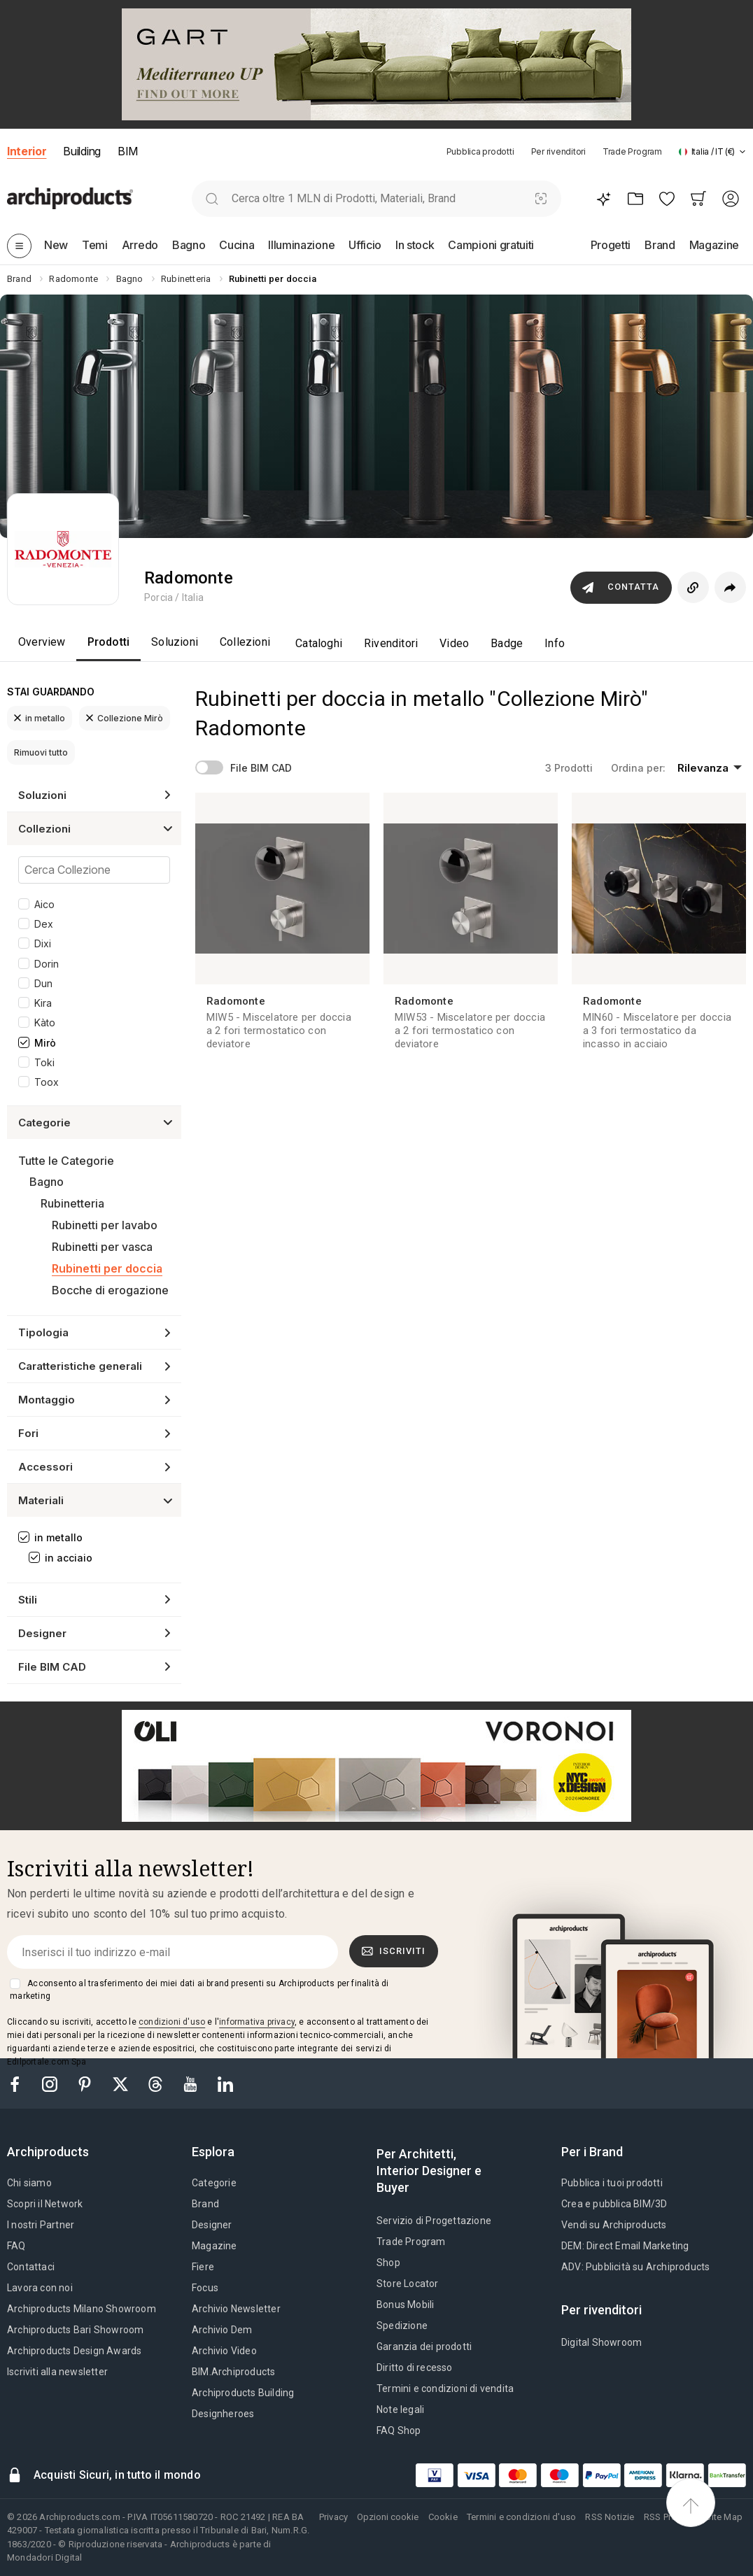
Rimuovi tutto (41, 752)
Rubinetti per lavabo (104, 1225)
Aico (44, 904)
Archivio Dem (222, 2329)
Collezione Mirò (124, 718)
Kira (43, 1003)
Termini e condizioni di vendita (445, 2388)
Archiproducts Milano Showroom (81, 2308)
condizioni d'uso (172, 2022)
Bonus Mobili (405, 2304)
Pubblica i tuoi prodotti (612, 2182)
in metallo (39, 718)
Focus (205, 2287)
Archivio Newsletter (236, 2308)
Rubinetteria (72, 1203)
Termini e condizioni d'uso (521, 2517)
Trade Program (632, 151)
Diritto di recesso (414, 2367)
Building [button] (81, 151)
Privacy (333, 2517)
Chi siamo (29, 2182)
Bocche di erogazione (110, 1290)
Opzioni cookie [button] (387, 2516)
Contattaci (31, 2266)
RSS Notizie (609, 2517)
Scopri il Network (45, 2203)
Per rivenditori (558, 151)
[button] (712, 151)
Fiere (203, 2266)
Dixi (42, 943)
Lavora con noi (40, 2287)
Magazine (214, 2245)
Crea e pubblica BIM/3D (614, 2203)
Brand (205, 2203)
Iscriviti (394, 1951)
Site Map (724, 2517)
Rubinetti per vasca (102, 1247)
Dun (43, 983)
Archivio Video (224, 2350)
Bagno (46, 1182)
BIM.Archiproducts (233, 2371)
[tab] (742, 151)
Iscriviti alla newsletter (57, 2371)
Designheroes (223, 2413)
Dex (43, 924)
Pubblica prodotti (480, 151)
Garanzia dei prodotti (424, 2346)
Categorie (214, 2182)
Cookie (443, 2517)
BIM (128, 151)
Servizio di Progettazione (433, 2220)
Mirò (45, 1043)
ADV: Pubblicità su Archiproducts (635, 2266)
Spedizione (402, 2325)
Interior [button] (26, 151)
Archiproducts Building (243, 2392)
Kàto (44, 1022)
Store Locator (407, 2283)
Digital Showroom (601, 2342)
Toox (46, 1082)
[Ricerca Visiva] (541, 198)
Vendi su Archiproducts (613, 2224)
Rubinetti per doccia (107, 1268)
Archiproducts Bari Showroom (75, 2329)
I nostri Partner (40, 2224)
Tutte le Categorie (66, 1161)
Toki (44, 1062)
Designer (212, 2224)
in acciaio (68, 1558)
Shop (388, 2262)
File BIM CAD (261, 768)
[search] (211, 198)
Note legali (400, 2409)
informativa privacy (257, 2022)
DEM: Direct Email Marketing (625, 2245)
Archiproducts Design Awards (74, 2350)
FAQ (16, 2245)
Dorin (46, 964)
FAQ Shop (398, 2430)
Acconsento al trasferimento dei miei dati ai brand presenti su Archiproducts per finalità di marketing (199, 1990)
